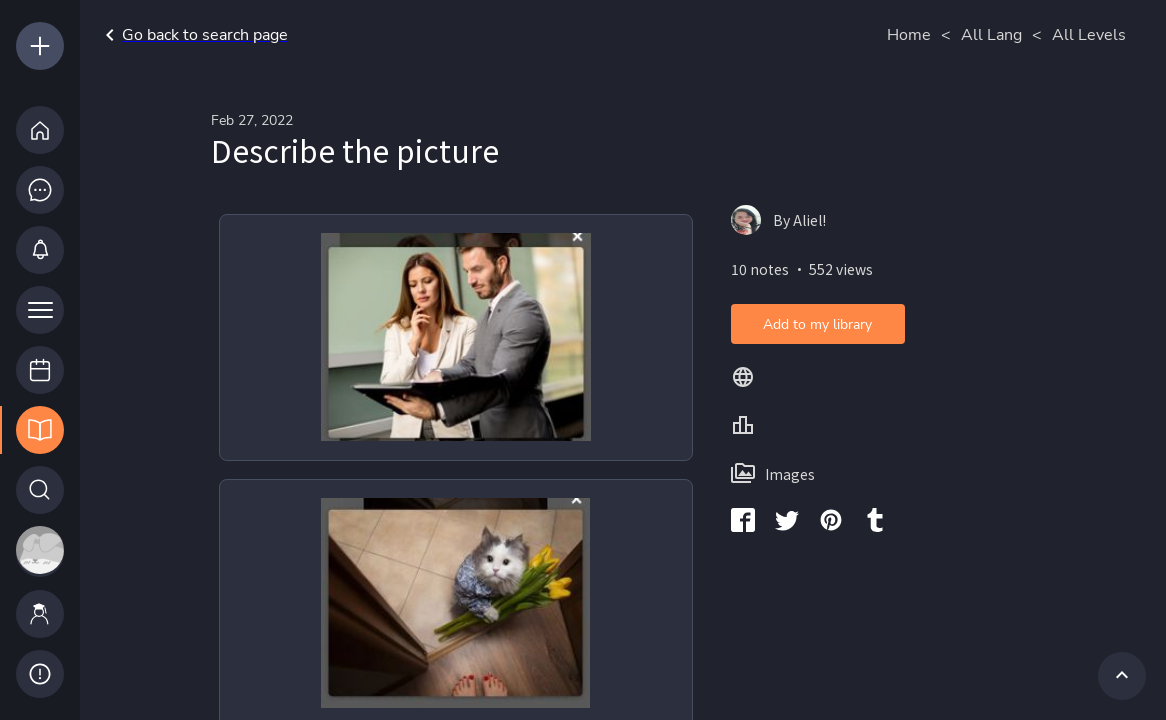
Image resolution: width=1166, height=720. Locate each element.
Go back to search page (193, 35)
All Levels (1089, 35)
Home (909, 35)
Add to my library (817, 324)
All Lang (991, 35)
